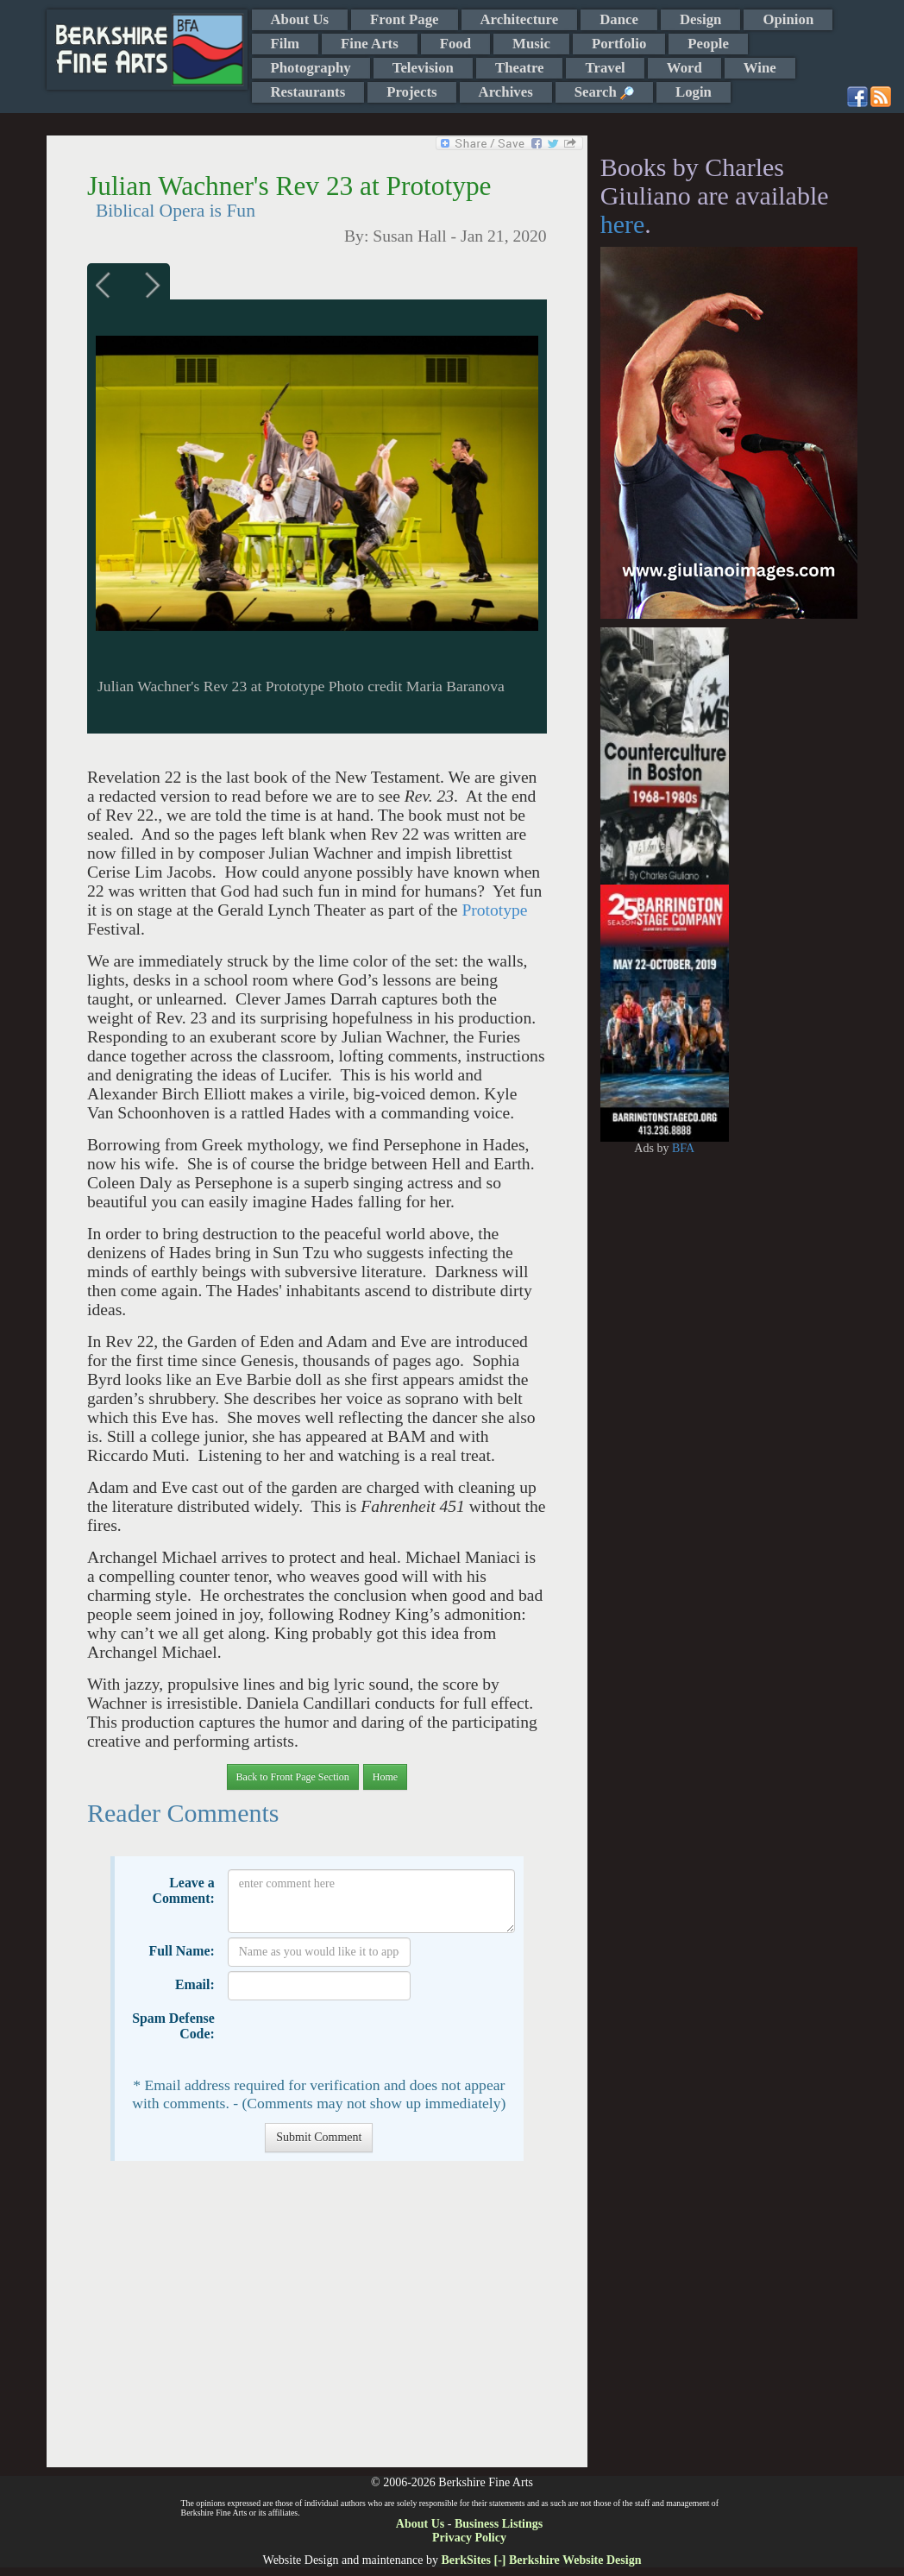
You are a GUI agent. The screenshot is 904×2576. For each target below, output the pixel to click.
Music (531, 43)
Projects (411, 92)
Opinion (788, 19)
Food (455, 43)
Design (700, 19)
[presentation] (359, 2038)
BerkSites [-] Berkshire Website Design (541, 2560)
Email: (195, 1984)
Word (684, 68)
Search (604, 92)
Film (285, 43)
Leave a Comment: (183, 1890)
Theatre (519, 68)
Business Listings (499, 2523)
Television (423, 68)
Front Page (404, 19)
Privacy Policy (469, 2537)
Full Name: (182, 1950)
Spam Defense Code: (173, 2026)
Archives (506, 92)
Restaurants (308, 92)
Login (693, 92)
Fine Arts (370, 43)
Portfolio (619, 43)
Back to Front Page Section (292, 1777)
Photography (311, 68)
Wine (760, 68)
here (622, 224)
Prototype (494, 910)
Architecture (519, 19)
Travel (605, 68)
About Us (300, 19)
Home (385, 1777)
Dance (619, 19)
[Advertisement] (317, 2322)
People (708, 43)
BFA (683, 1148)
